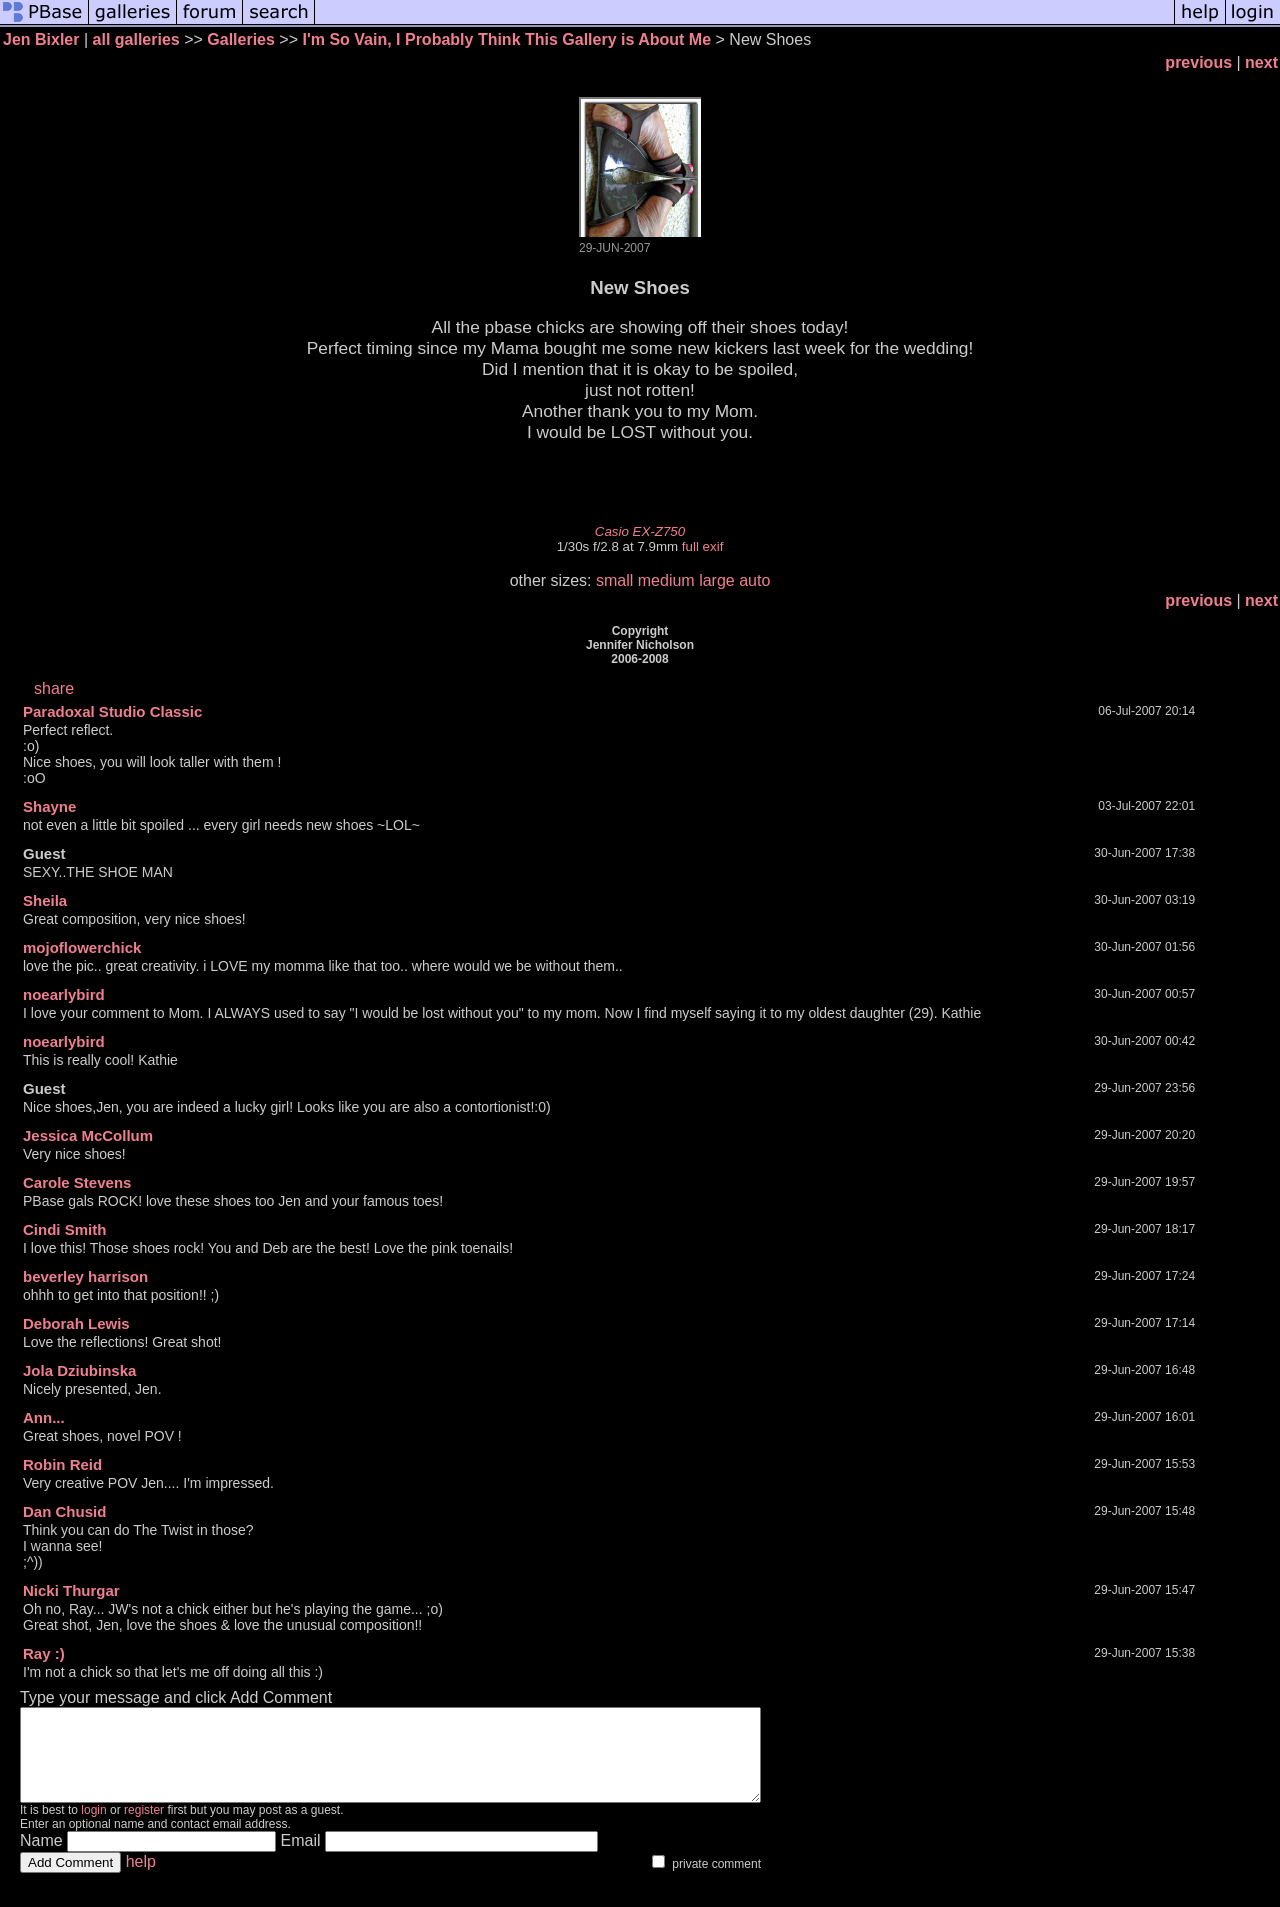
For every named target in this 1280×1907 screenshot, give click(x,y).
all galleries (136, 39)
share (54, 688)
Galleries (241, 39)
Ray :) (44, 1653)
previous (1198, 62)
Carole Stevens (77, 1182)
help (141, 1879)
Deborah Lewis (76, 1323)
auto (754, 580)
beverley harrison (85, 1276)
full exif (702, 546)
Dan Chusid (64, 1511)
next (1261, 62)
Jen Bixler (41, 39)
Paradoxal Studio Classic (112, 711)
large (717, 580)
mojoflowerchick (82, 947)
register (144, 1828)
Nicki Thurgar (71, 1590)
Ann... (44, 1417)
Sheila (45, 900)
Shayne (49, 806)
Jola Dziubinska (79, 1370)
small (614, 580)
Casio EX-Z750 (640, 531)
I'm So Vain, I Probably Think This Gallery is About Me (506, 39)
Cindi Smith (64, 1229)
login (93, 1828)
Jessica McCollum (88, 1135)
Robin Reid (62, 1464)
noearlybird (64, 994)
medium (666, 580)
